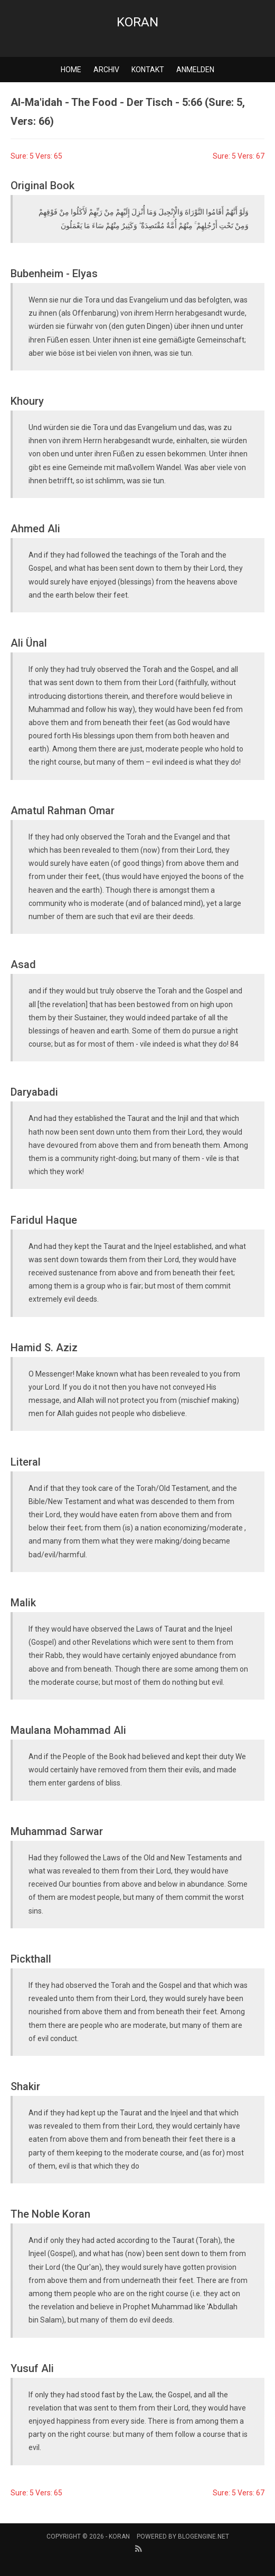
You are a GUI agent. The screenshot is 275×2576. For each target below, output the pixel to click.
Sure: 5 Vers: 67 (238, 156)
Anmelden (195, 69)
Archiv (106, 69)
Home (71, 69)
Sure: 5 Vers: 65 (36, 156)
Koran (137, 22)
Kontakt (147, 69)
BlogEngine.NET (203, 2536)
